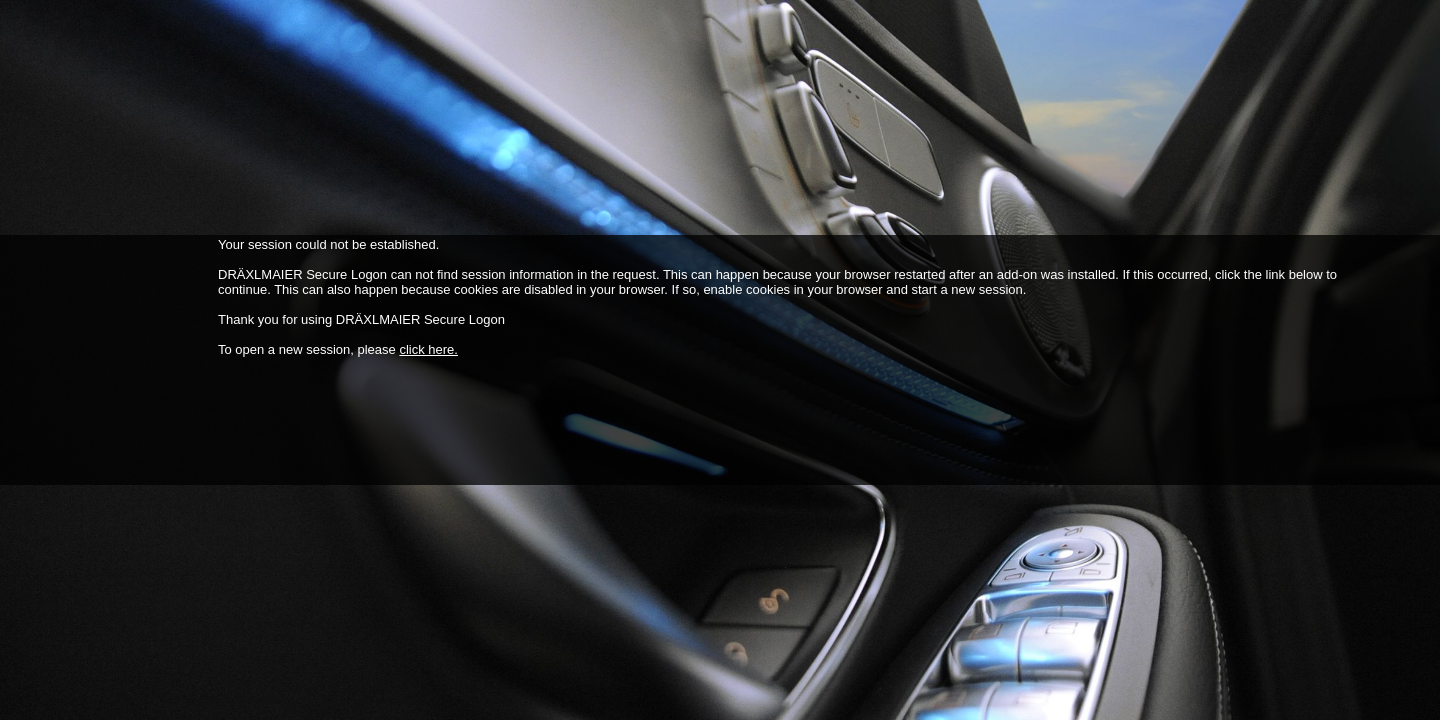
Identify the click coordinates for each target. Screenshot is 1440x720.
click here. (428, 349)
